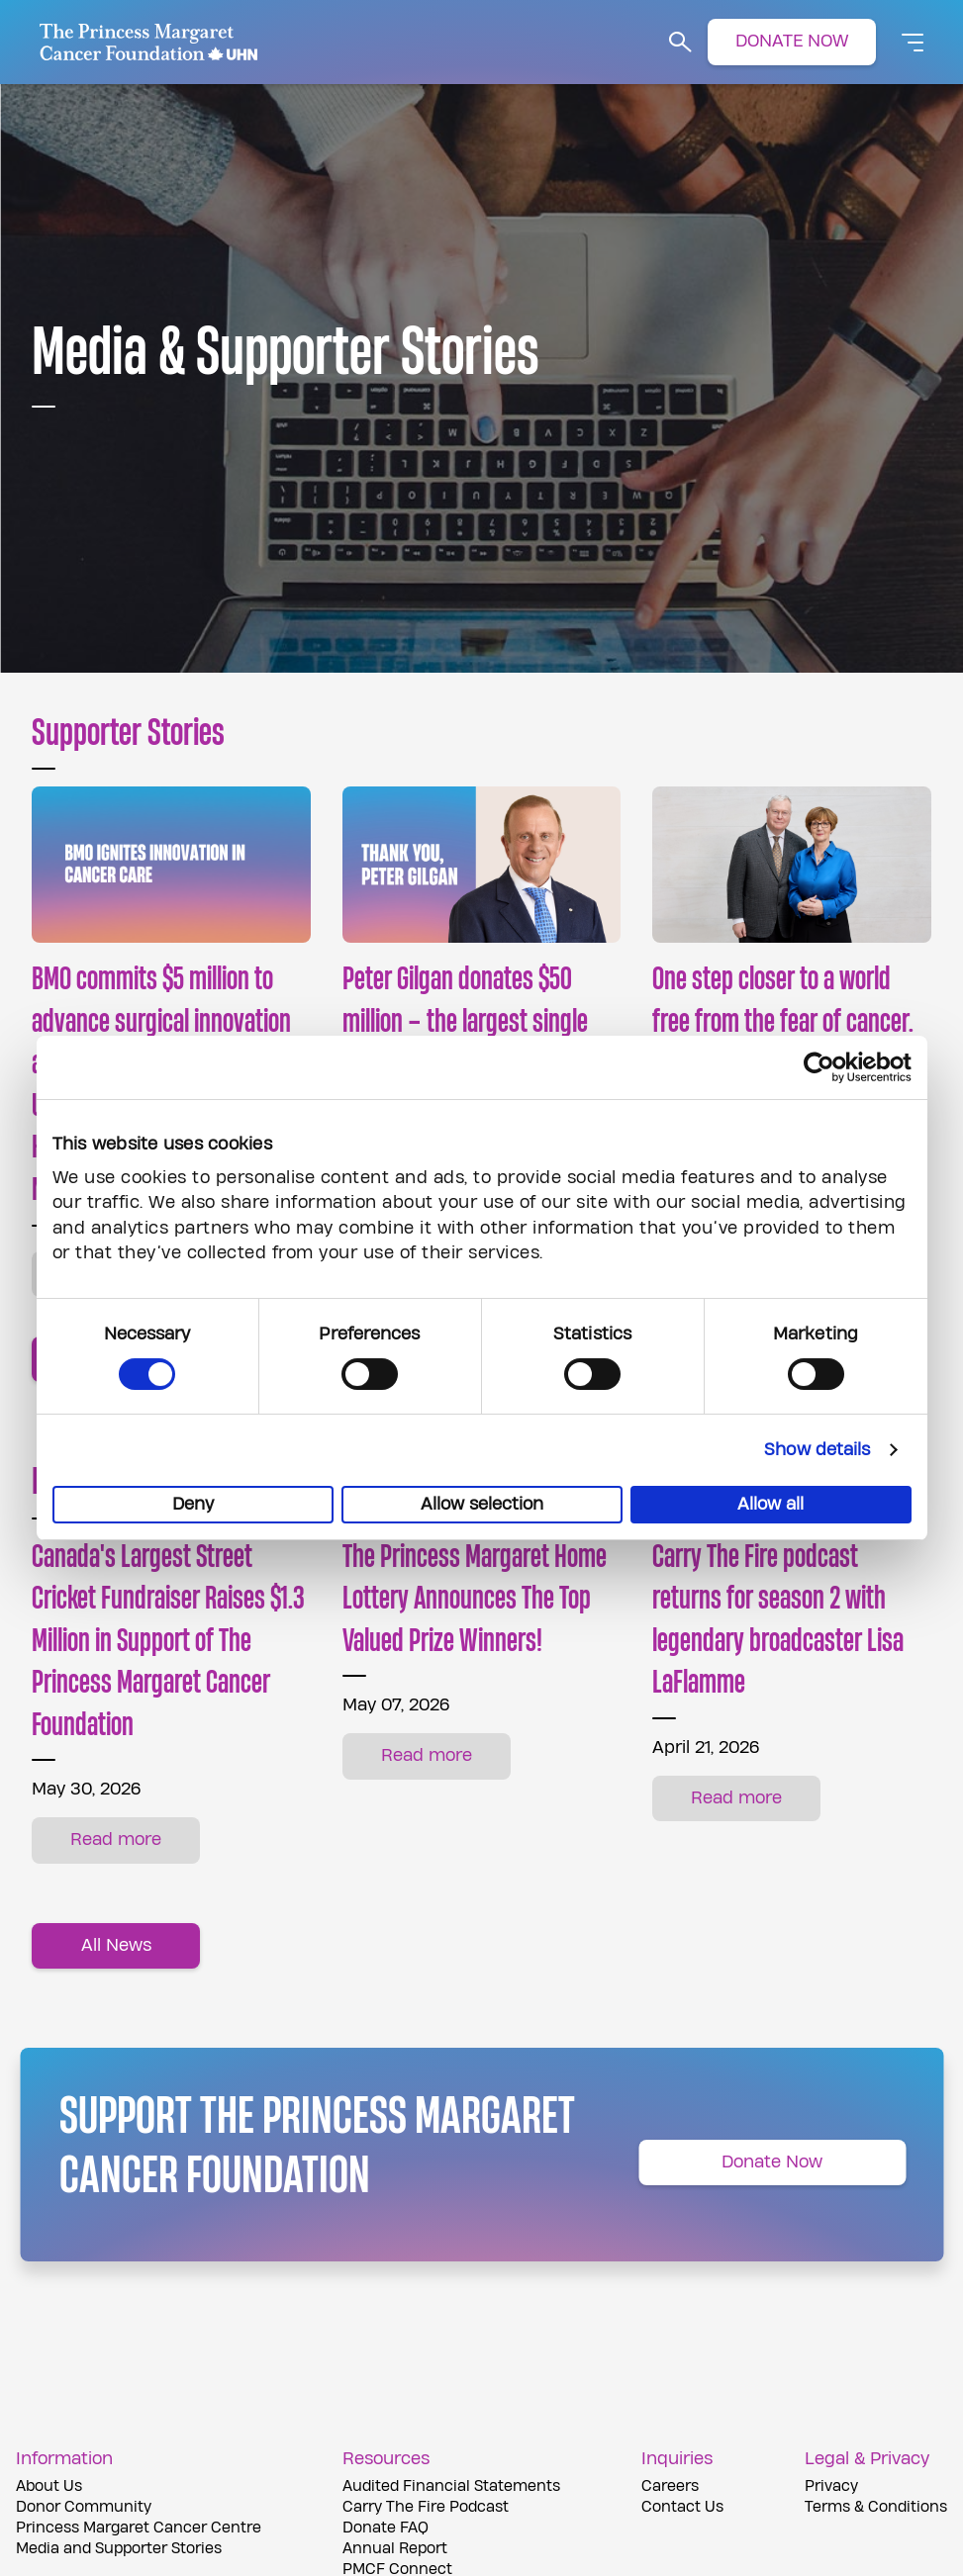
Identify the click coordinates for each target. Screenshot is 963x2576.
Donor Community (83, 2507)
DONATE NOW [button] (791, 41)
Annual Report (394, 2548)
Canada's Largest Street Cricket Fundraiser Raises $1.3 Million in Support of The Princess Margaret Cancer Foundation (168, 1641)
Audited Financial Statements (451, 2486)
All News (116, 1945)
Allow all (770, 1504)
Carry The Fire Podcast (425, 2507)
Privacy (831, 2486)
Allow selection (482, 1504)
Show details (817, 1449)
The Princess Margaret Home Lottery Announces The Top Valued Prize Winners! (474, 1599)
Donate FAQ (385, 2528)
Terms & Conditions (876, 2507)
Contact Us (682, 2507)
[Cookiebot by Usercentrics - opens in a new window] (825, 1067)
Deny (193, 1504)
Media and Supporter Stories (119, 2548)
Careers (670, 2486)
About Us (49, 2486)
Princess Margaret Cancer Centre (138, 2528)
